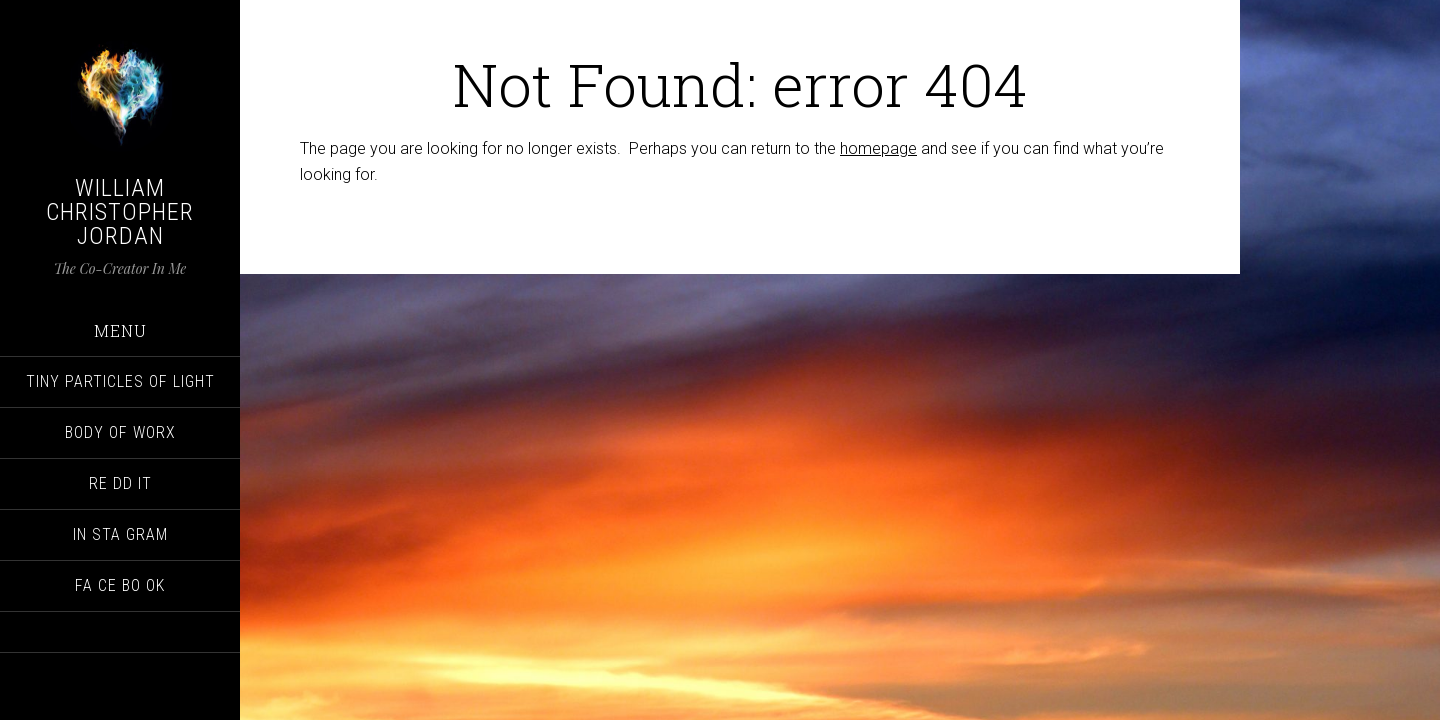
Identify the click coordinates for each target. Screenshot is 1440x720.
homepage (878, 148)
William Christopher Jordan (120, 212)
